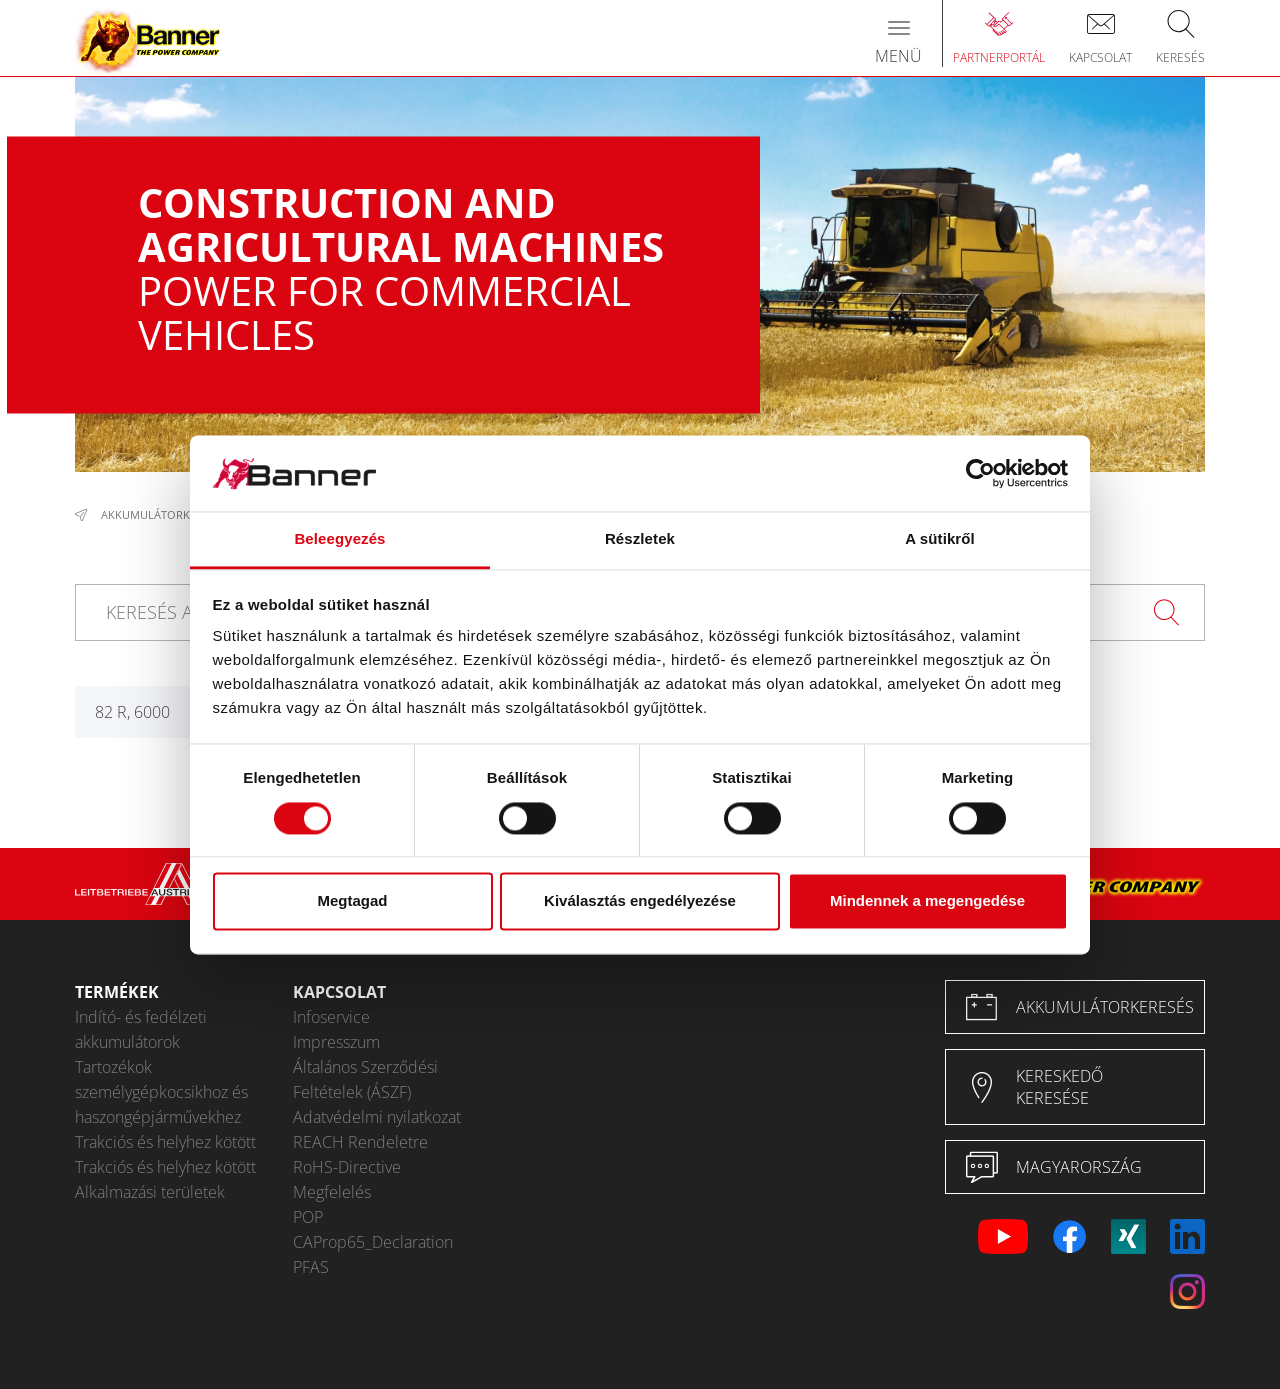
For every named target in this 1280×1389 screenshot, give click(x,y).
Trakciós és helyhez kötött (165, 1142)
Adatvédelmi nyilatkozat (377, 1117)
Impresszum (336, 1042)
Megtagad (352, 901)
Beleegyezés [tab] (339, 539)
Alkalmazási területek (150, 1192)
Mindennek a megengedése (927, 901)
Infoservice (331, 1017)
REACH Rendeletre (360, 1142)
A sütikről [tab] (940, 539)
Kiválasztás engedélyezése (640, 901)
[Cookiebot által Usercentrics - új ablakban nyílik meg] (980, 473)
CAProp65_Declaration (373, 1242)
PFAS (311, 1267)
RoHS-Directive (347, 1167)
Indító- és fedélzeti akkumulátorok (141, 1029)
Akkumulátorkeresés (164, 514)
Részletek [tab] (640, 539)
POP (308, 1217)
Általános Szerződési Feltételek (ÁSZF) (365, 1079)
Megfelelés (332, 1192)
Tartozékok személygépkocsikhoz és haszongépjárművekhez (161, 1092)
